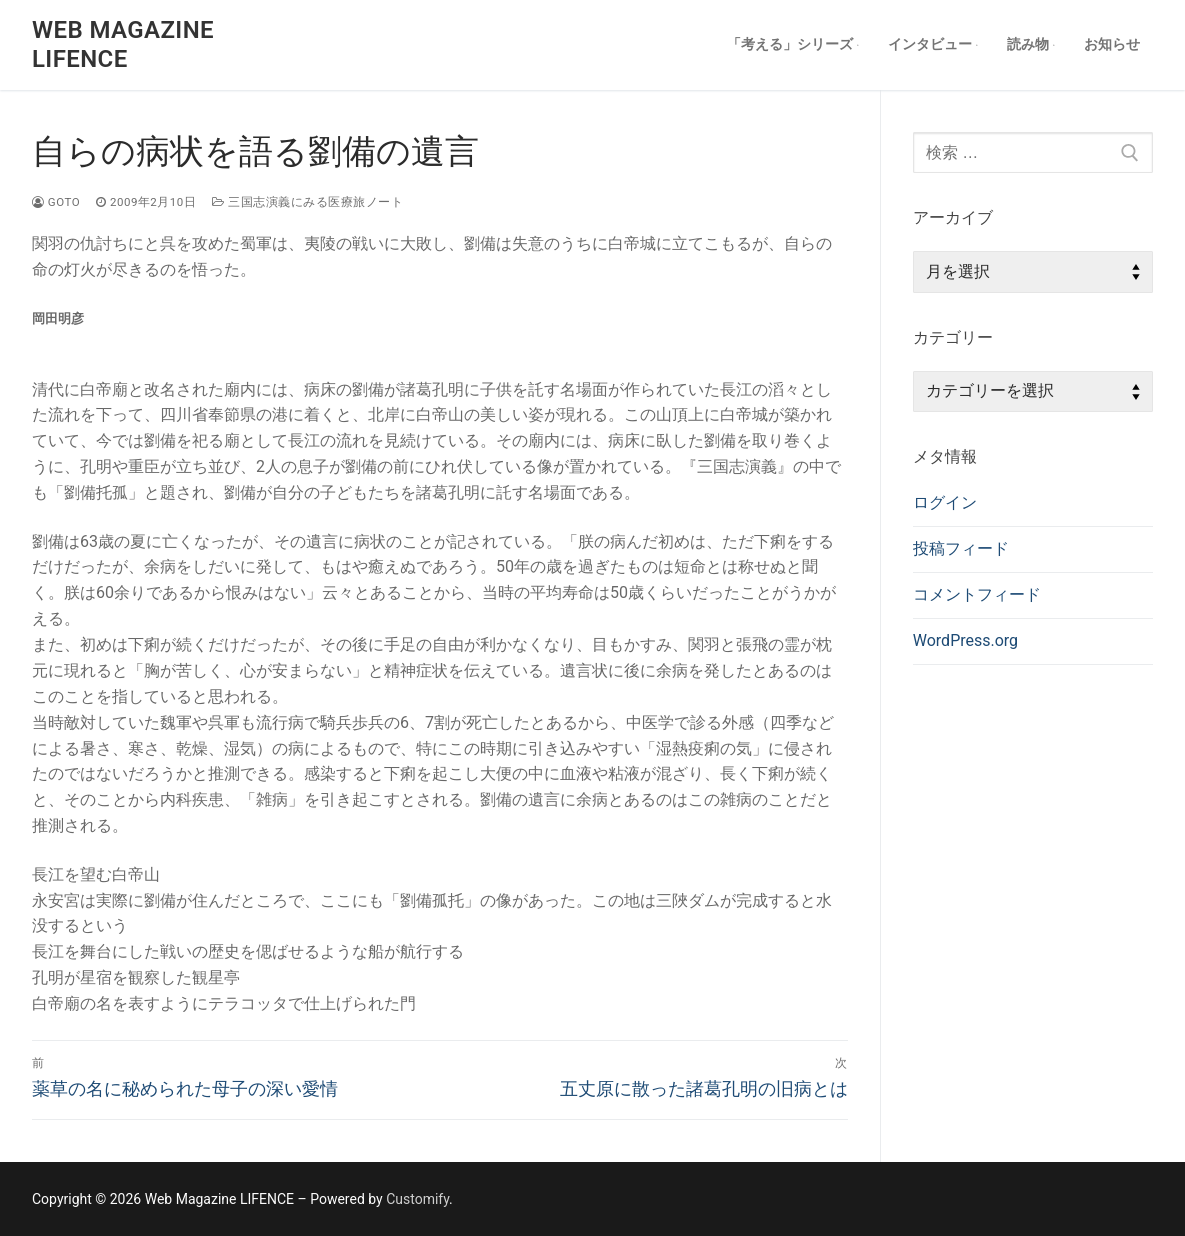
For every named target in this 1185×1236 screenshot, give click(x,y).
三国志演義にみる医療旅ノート (307, 202)
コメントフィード (977, 594)
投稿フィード (961, 548)
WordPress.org (965, 640)
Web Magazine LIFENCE (123, 44)
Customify (417, 1199)
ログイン (945, 502)
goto (56, 202)
